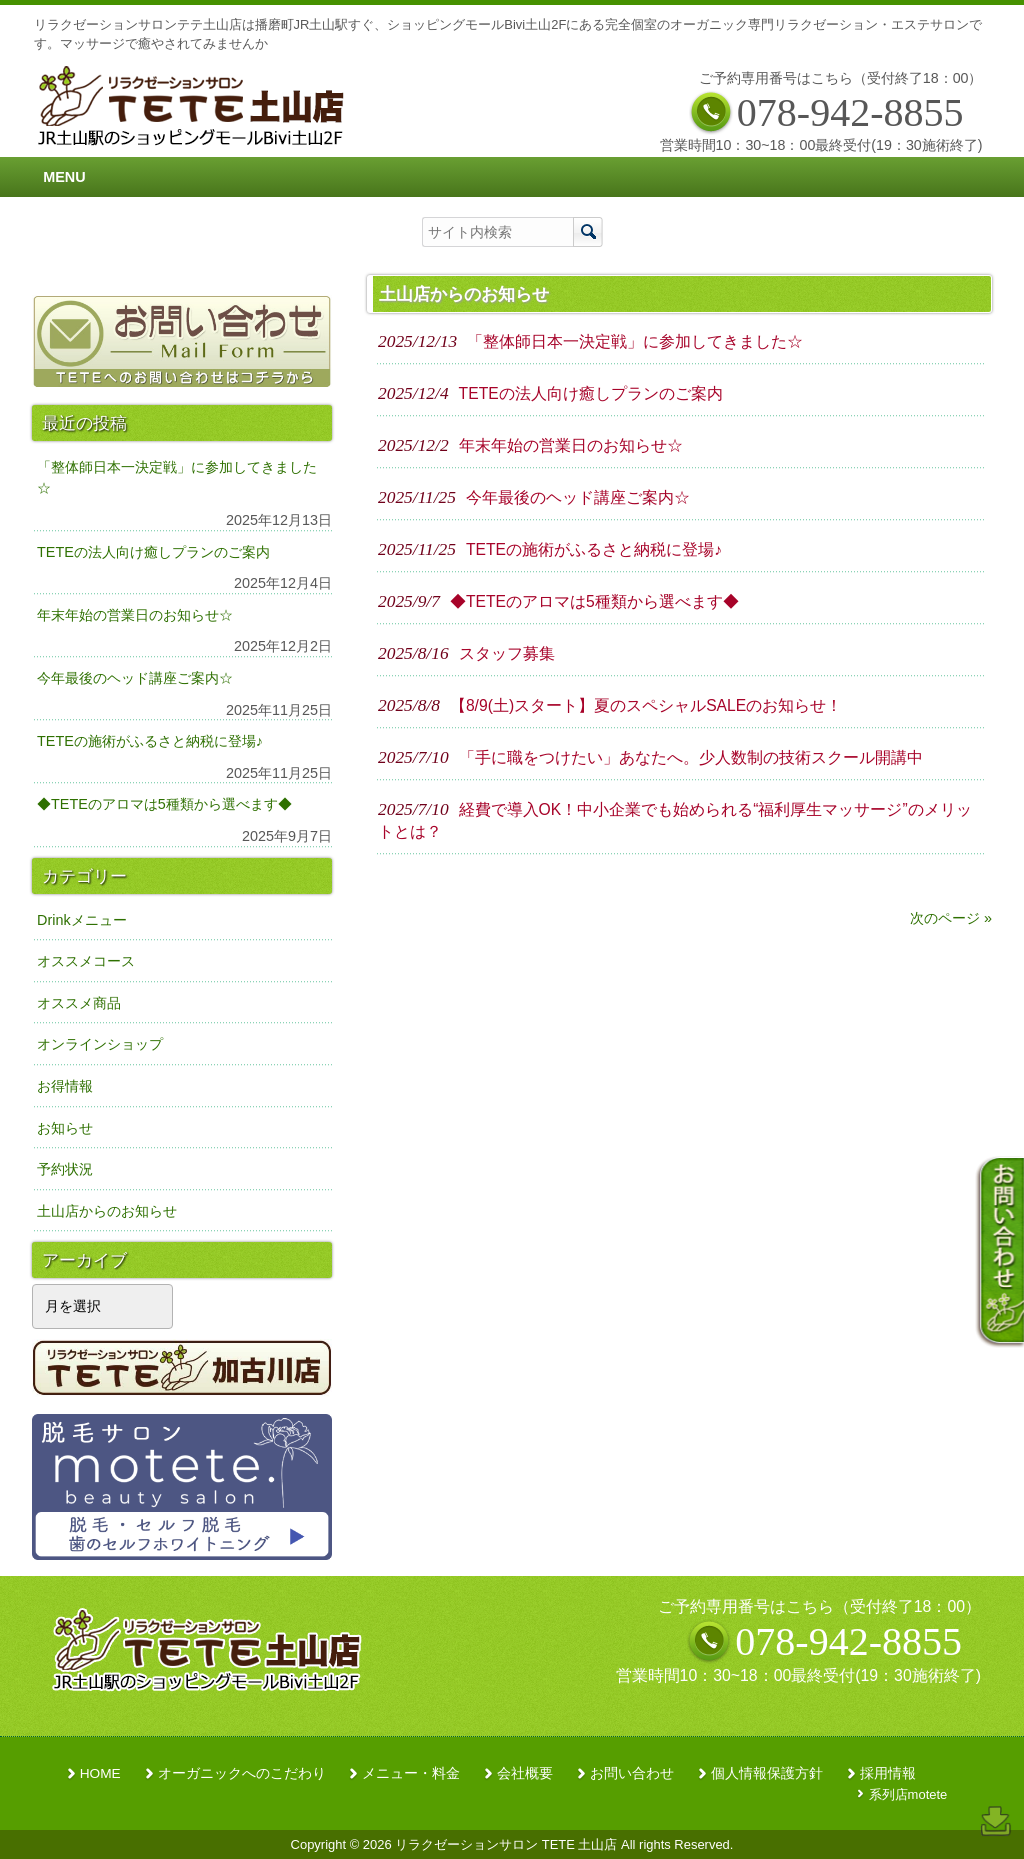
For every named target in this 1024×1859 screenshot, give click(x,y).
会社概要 (525, 1773)
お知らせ (65, 1128)
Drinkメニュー (82, 920)
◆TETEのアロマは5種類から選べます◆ (164, 804)
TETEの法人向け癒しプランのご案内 (153, 552)
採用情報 (888, 1773)
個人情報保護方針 (767, 1773)
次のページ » (951, 918)
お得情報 (65, 1086)
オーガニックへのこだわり (242, 1773)
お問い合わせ (632, 1773)
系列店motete (908, 1794)
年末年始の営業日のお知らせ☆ (135, 615)
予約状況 (65, 1169)
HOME (100, 1773)
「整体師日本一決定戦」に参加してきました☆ (177, 478)
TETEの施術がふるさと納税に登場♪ (150, 741)
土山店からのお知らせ (107, 1211)
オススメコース (86, 961)
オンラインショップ (100, 1044)
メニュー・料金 (411, 1773)
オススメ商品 (79, 1003)
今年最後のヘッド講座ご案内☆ (135, 678)
